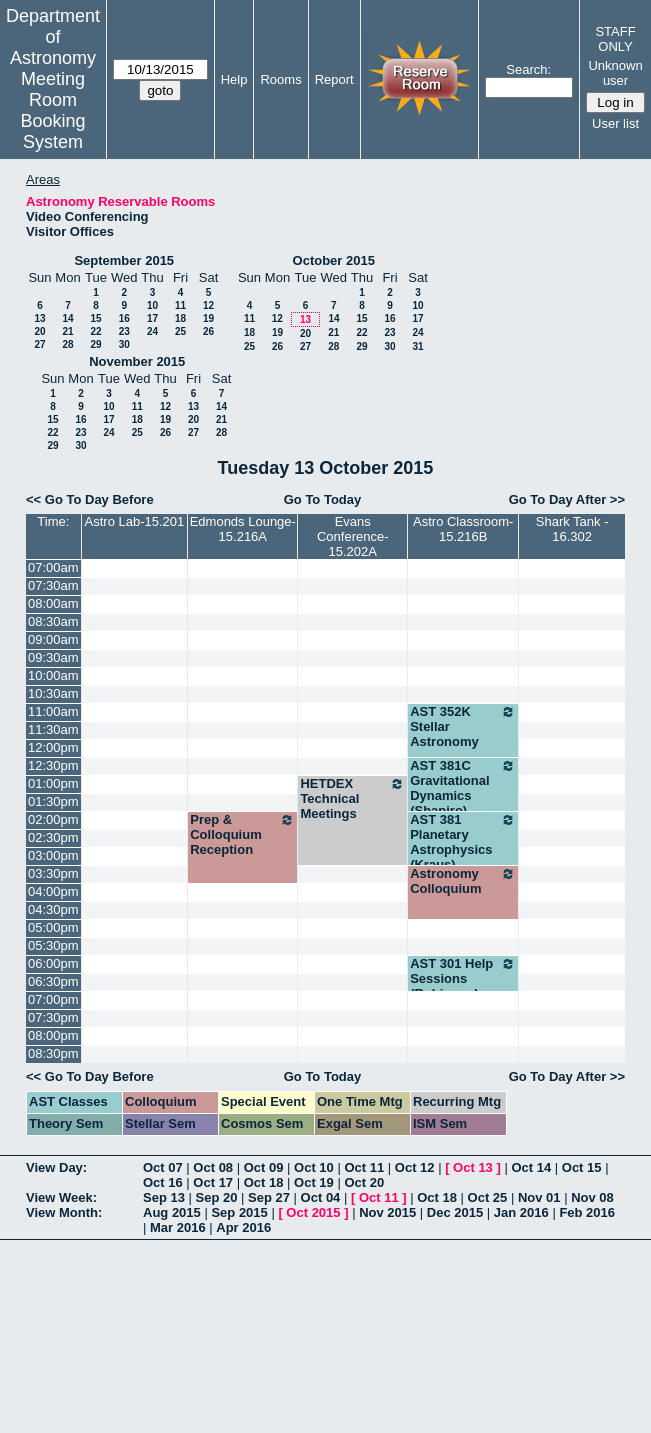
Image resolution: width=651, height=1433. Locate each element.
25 (180, 331)
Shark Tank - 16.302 (572, 529)
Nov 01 (539, 1197)
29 (95, 344)
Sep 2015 (239, 1212)
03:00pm (53, 855)
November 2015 (137, 361)
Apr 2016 (243, 1227)
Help (234, 79)
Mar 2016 (178, 1227)
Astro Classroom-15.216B (463, 529)
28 (67, 344)
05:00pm (53, 927)
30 (124, 344)
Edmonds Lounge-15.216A (243, 529)
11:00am (53, 711)
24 (152, 331)
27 (39, 344)
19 (208, 318)
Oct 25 (488, 1197)
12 (208, 305)
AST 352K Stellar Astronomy (463, 726)
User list (615, 123)
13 (39, 318)
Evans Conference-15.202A (353, 536)
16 (124, 318)
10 (152, 305)
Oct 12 (415, 1167)
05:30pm (53, 945)
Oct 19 (314, 1182)
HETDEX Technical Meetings (352, 798)
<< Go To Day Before (90, 499)
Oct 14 (531, 1167)
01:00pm (53, 783)
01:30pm (53, 801)
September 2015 (124, 260)
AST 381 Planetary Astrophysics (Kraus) (463, 842)
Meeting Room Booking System (52, 110)
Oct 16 (163, 1182)
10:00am (53, 675)
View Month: (64, 1212)
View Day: (56, 1167)
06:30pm (53, 981)
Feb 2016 (587, 1212)
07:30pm (53, 1017)
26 (208, 331)
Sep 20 (217, 1197)
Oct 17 (213, 1182)
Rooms (280, 79)
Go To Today (323, 499)
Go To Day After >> (567, 499)
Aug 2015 (172, 1212)
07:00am (53, 567)
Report (334, 79)
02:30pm (53, 837)
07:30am (53, 585)
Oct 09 (264, 1167)
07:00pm (53, 999)
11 (180, 305)
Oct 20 (364, 1182)
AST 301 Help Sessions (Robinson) (463, 978)
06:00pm (53, 963)
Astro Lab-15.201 (135, 521)
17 (152, 318)
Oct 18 (264, 1182)
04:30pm (53, 909)
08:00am (53, 603)
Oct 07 (163, 1167)
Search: (528, 69)
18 (180, 318)
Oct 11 (364, 1167)
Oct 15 (582, 1167)
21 (67, 331)
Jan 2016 (521, 1212)
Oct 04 (321, 1197)
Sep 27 (269, 1197)
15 (95, 318)
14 (67, 318)
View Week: (61, 1197)
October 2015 (334, 260)
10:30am (53, 693)
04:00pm (53, 891)
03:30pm (53, 873)
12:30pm (53, 765)
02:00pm (53, 819)
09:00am (53, 639)
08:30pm (53, 1053)
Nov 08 (592, 1197)
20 (39, 331)
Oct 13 (473, 1167)
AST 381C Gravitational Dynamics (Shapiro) (463, 788)
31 (417, 346)
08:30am (53, 621)
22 (95, 331)
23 (124, 331)
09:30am (53, 657)
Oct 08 (213, 1167)
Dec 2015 (455, 1212)
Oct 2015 (313, 1212)
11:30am (53, 729)
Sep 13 (164, 1197)
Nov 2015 (387, 1212)
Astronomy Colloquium (463, 881)
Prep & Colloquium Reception (242, 834)
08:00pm (53, 1035)
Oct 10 (314, 1167)
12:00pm (53, 747)
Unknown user (615, 73)
